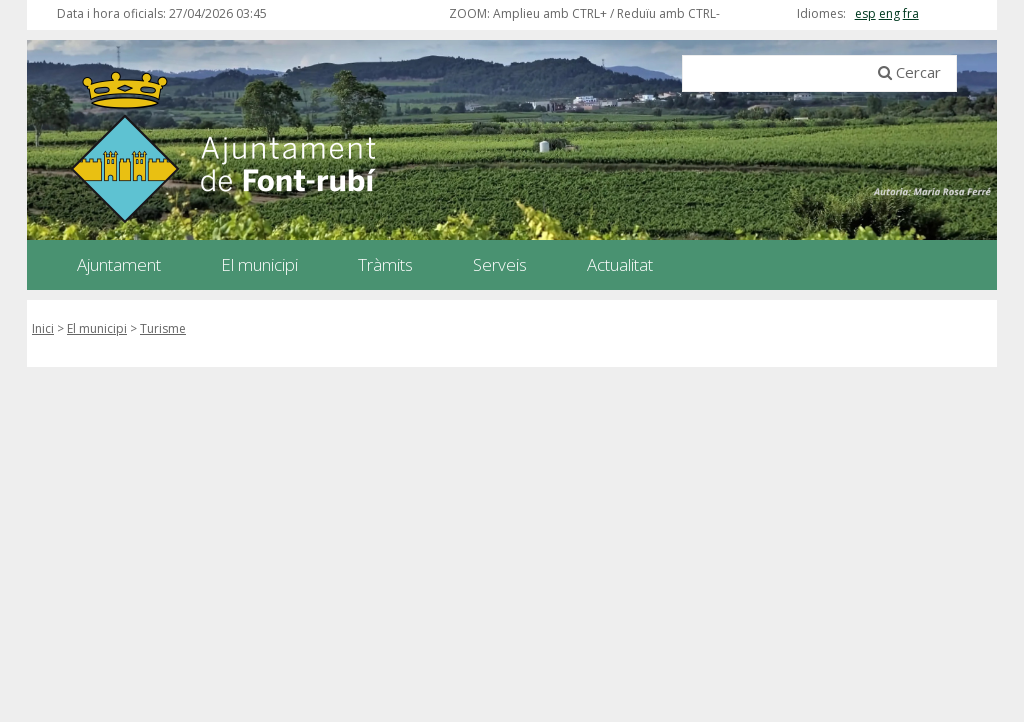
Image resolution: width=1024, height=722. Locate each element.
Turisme (163, 328)
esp (865, 13)
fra (911, 13)
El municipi (97, 328)
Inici (43, 328)
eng (889, 13)
